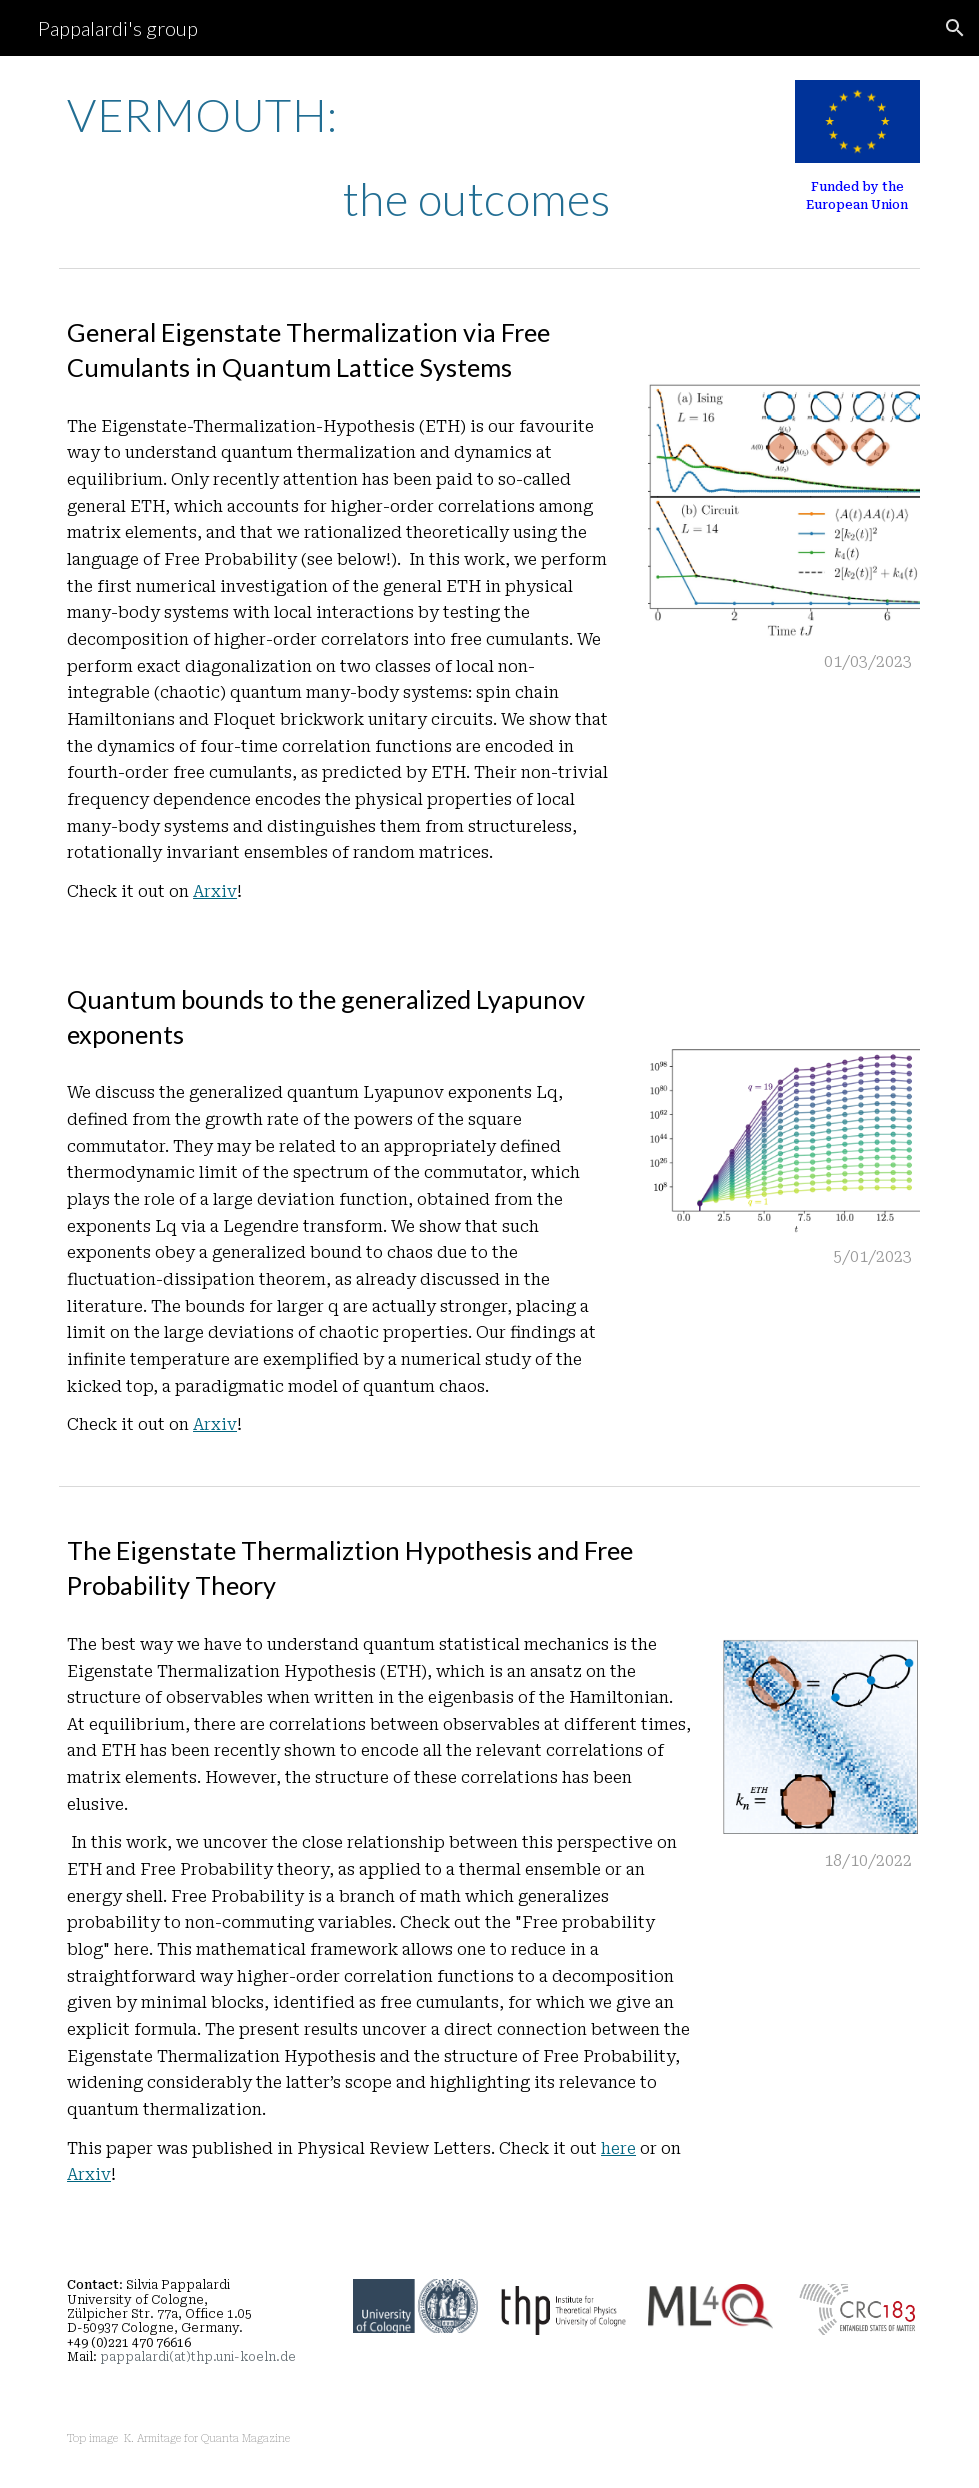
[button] (955, 28)
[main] (379, 157)
